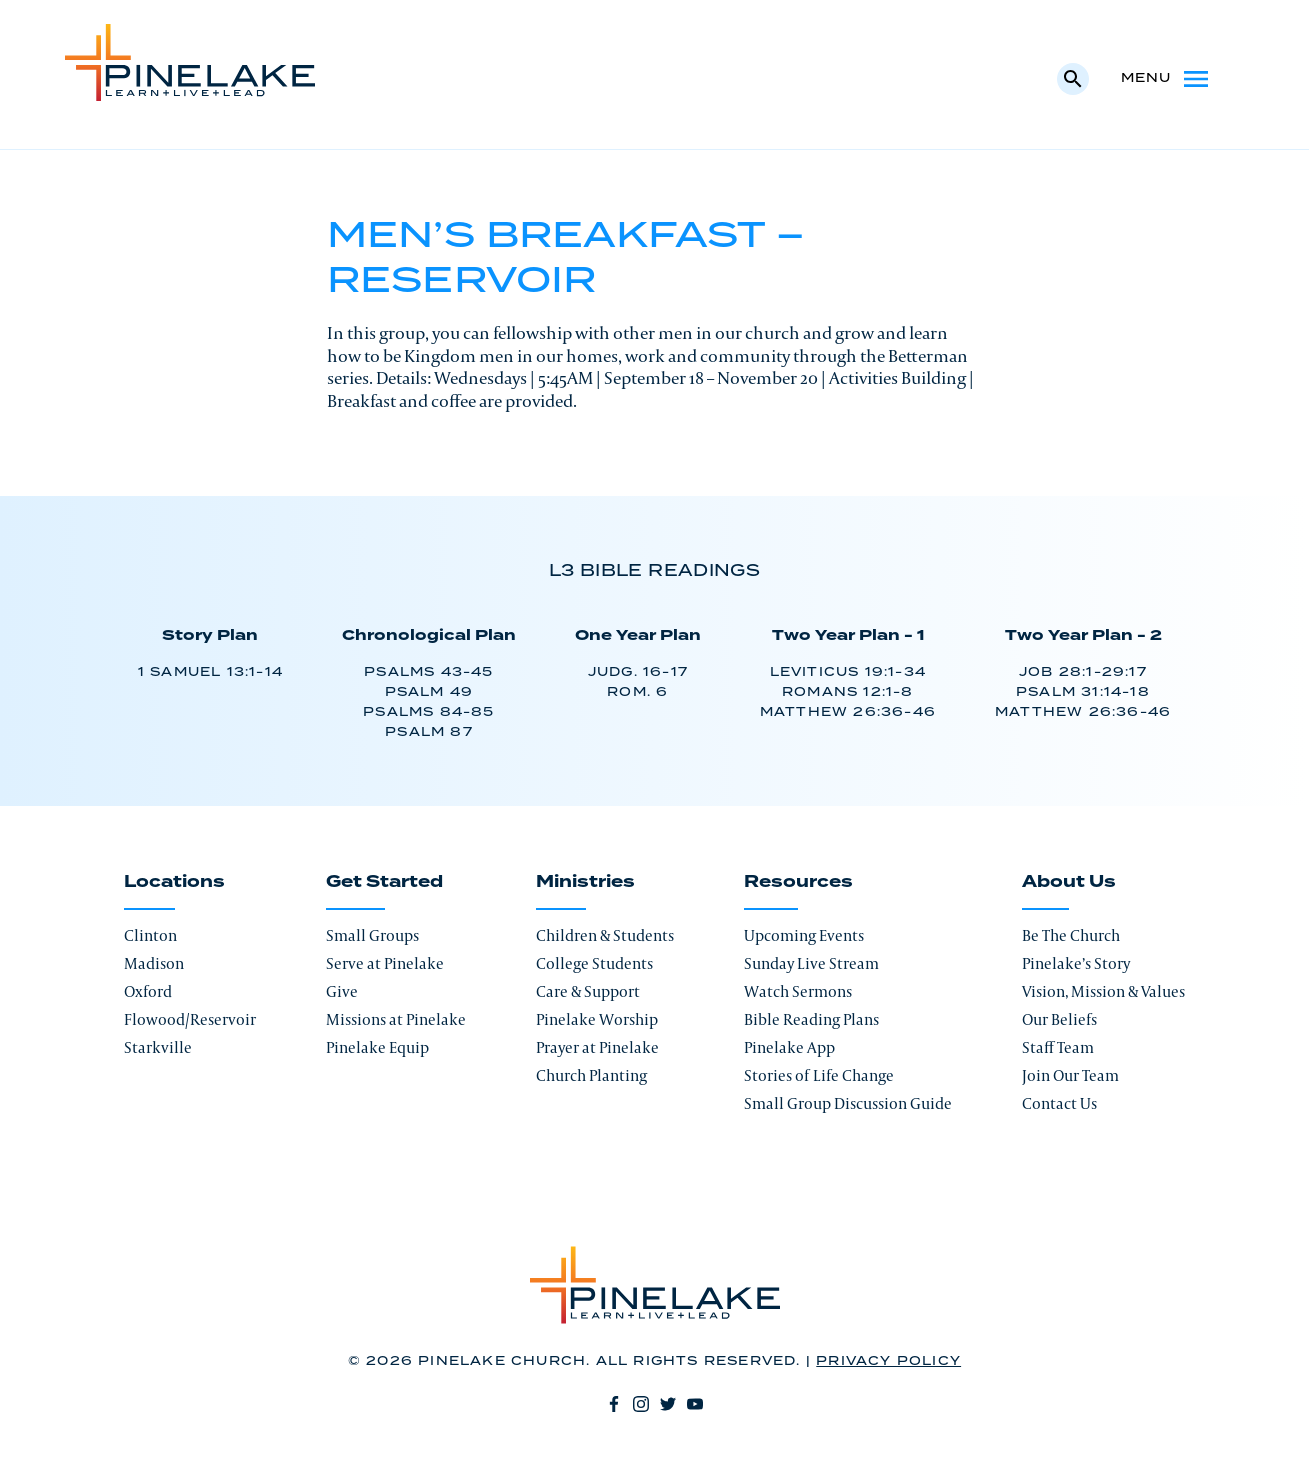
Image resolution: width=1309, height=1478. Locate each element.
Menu (1166, 79)
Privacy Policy (888, 1361)
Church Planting (591, 1075)
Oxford (148, 991)
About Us (1069, 882)
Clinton (150, 935)
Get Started (384, 882)
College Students (594, 963)
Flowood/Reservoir (190, 1019)
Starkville (158, 1047)
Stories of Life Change (819, 1075)
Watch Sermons (798, 991)
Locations (174, 882)
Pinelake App (789, 1047)
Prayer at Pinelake (597, 1047)
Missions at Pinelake (396, 1019)
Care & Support (588, 991)
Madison (154, 963)
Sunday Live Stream (811, 963)
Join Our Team (1070, 1075)
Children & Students (605, 935)
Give (342, 991)
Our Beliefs (1059, 1019)
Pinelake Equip (377, 1047)
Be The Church (1071, 935)
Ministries (585, 882)
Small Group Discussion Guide (848, 1103)
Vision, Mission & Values (1103, 991)
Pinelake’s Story (1076, 963)
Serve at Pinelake (385, 963)
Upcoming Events (804, 935)
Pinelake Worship (597, 1019)
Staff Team (1058, 1047)
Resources (798, 882)
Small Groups (372, 935)
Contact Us (1059, 1103)
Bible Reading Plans (811, 1019)
